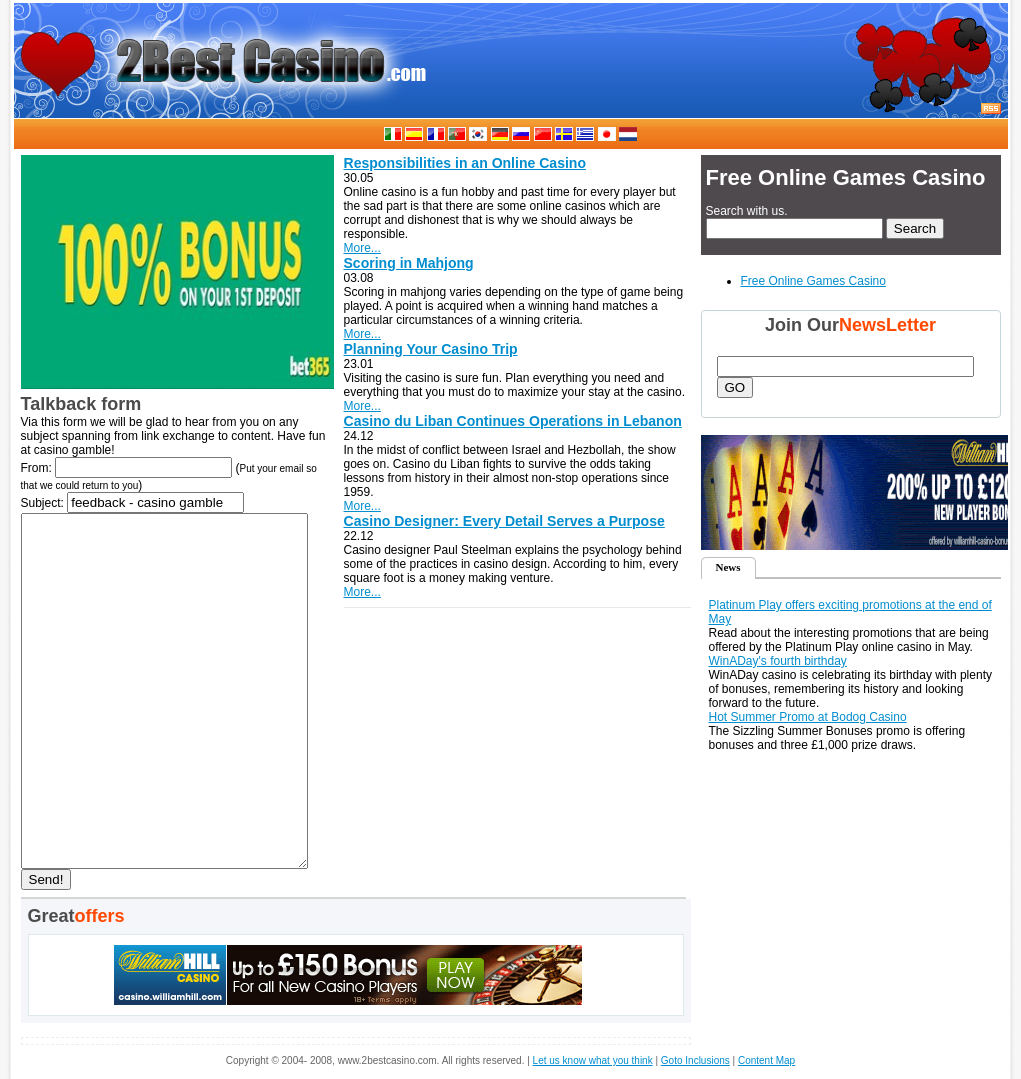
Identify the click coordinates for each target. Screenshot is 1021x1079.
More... (362, 248)
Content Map (766, 1060)
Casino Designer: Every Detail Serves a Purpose (504, 521)
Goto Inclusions (695, 1060)
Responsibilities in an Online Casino (465, 163)
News (727, 567)
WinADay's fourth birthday (778, 661)
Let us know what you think (593, 1060)
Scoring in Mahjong (409, 263)
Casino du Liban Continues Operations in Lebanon (513, 421)
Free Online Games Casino (813, 281)
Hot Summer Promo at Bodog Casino (808, 717)
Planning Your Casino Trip (431, 349)
